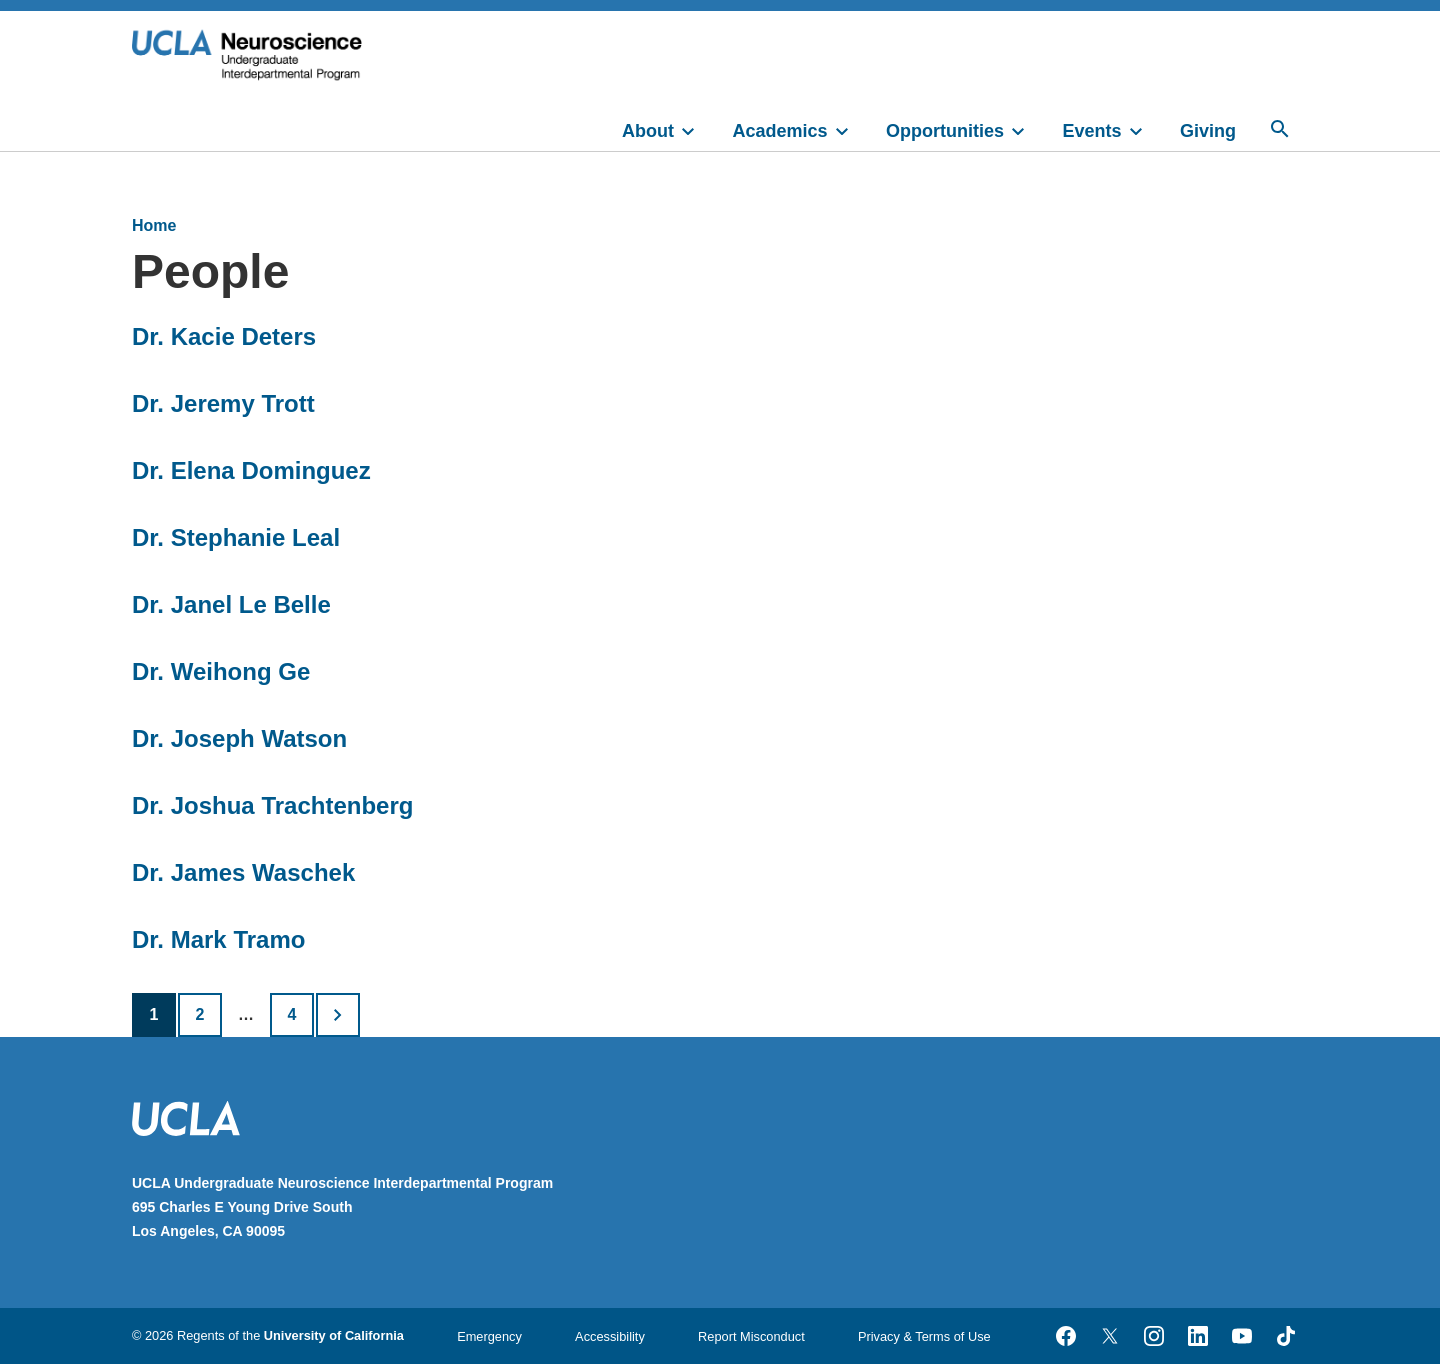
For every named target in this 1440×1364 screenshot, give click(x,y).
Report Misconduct (751, 1336)
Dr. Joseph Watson (239, 738)
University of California (334, 1335)
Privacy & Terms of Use (924, 1336)
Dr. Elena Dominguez (251, 470)
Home (154, 225)
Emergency (489, 1336)
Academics (780, 131)
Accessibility (610, 1336)
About (648, 131)
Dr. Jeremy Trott (223, 403)
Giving (1208, 131)
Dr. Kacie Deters (224, 336)
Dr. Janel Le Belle (231, 604)
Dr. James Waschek (243, 872)
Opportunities (945, 131)
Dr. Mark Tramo (218, 939)
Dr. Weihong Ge (221, 671)
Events (1092, 131)
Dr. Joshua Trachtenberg (272, 805)
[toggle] (697, 129)
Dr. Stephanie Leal (236, 537)
